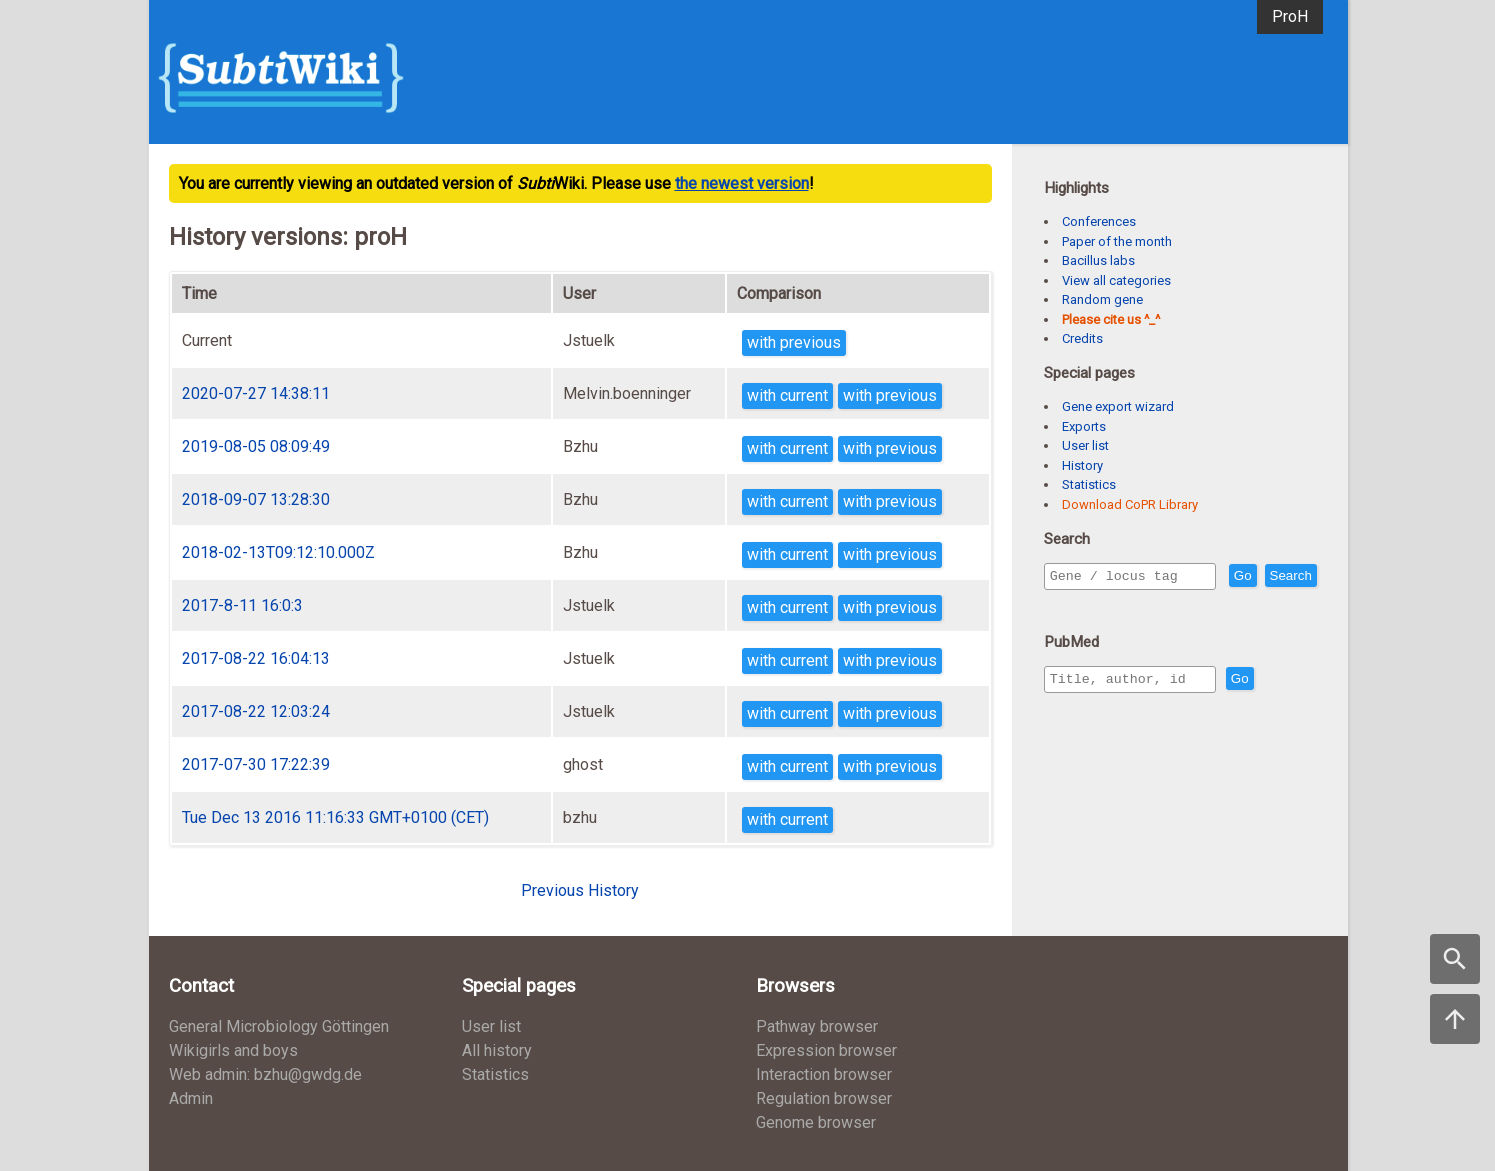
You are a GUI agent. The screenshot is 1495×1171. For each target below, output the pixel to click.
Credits (1082, 338)
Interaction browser (824, 1074)
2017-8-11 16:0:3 (242, 605)
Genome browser (816, 1122)
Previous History (580, 890)
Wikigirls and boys (233, 1050)
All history (497, 1050)
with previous (794, 342)
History (1082, 465)
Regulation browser (824, 1098)
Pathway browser (817, 1026)
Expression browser (826, 1050)
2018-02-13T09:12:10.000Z (278, 552)
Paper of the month (1117, 241)
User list (1085, 445)
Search (1075, 604)
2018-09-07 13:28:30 (256, 499)
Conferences (1099, 221)
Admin (191, 1098)
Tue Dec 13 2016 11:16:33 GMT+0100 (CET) (335, 817)
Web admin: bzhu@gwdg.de (265, 1074)
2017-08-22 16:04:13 (256, 658)
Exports (1084, 426)
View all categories (1116, 280)
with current (787, 395)
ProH (1290, 16)
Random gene (1102, 299)
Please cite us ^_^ (1111, 319)
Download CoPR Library (1130, 504)
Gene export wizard (1118, 406)
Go (1286, 576)
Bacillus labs (1098, 260)
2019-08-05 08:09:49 (256, 446)
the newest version (742, 183)
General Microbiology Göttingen (279, 1026)
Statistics (1089, 484)
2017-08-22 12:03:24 (256, 711)
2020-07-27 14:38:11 (256, 393)
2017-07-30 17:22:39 (256, 764)
